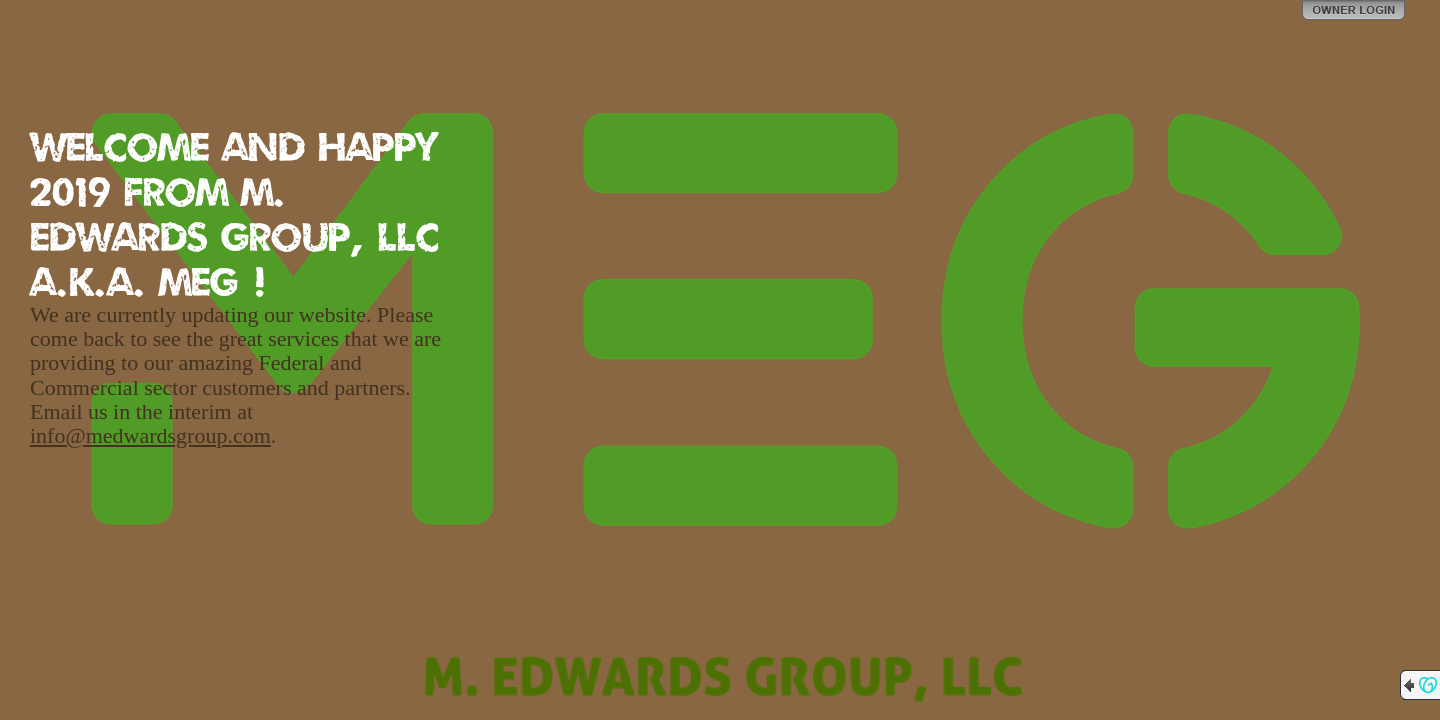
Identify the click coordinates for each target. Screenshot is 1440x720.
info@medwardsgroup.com (150, 435)
